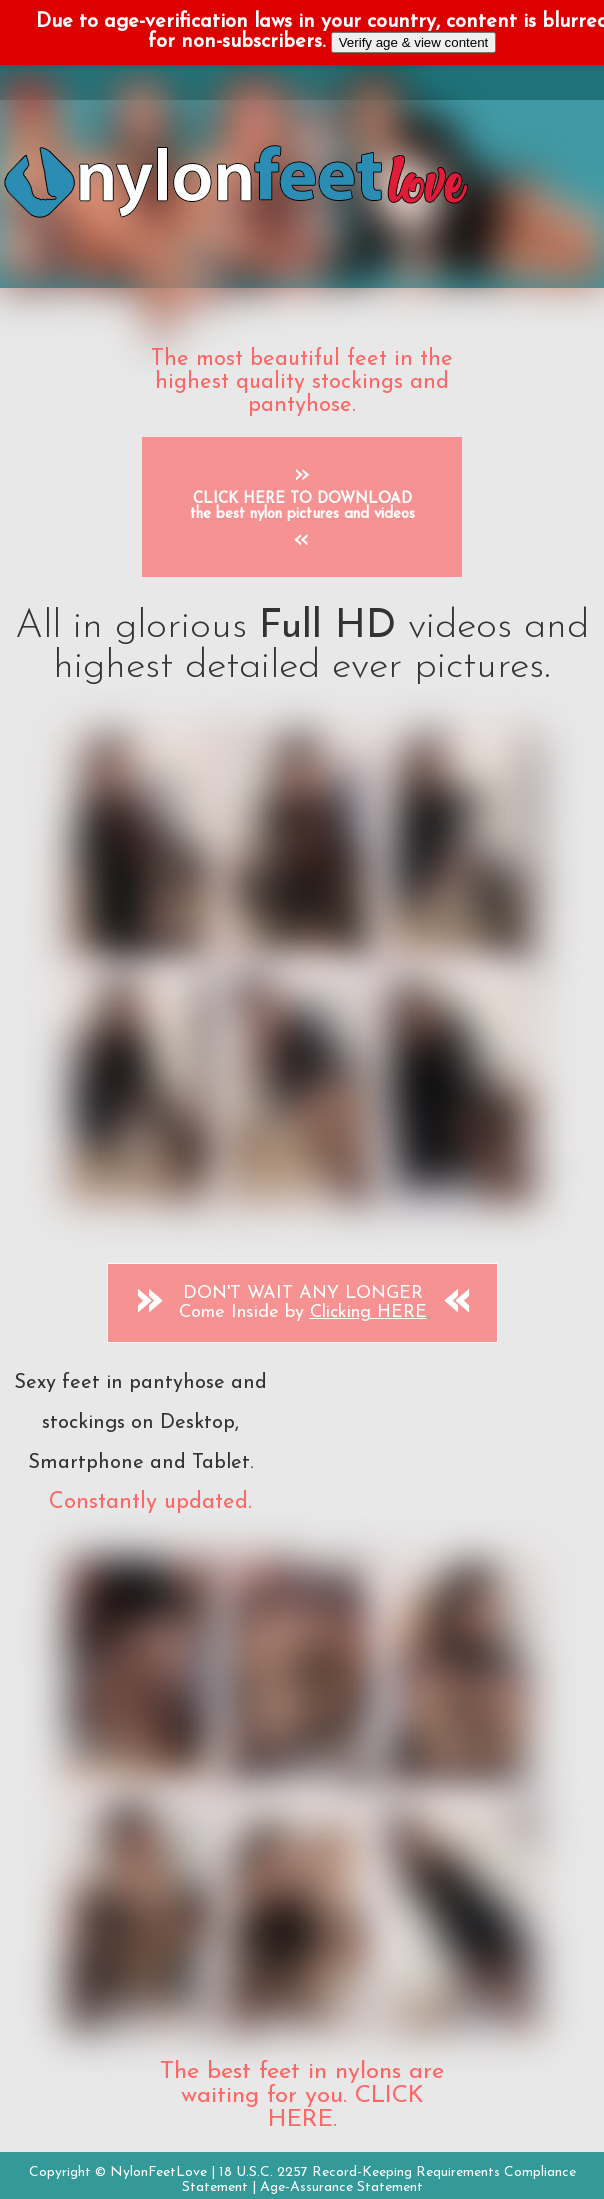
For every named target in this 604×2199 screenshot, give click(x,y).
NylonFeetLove (158, 2172)
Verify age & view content (414, 42)
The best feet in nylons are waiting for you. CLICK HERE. (302, 2096)
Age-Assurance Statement (341, 2187)
